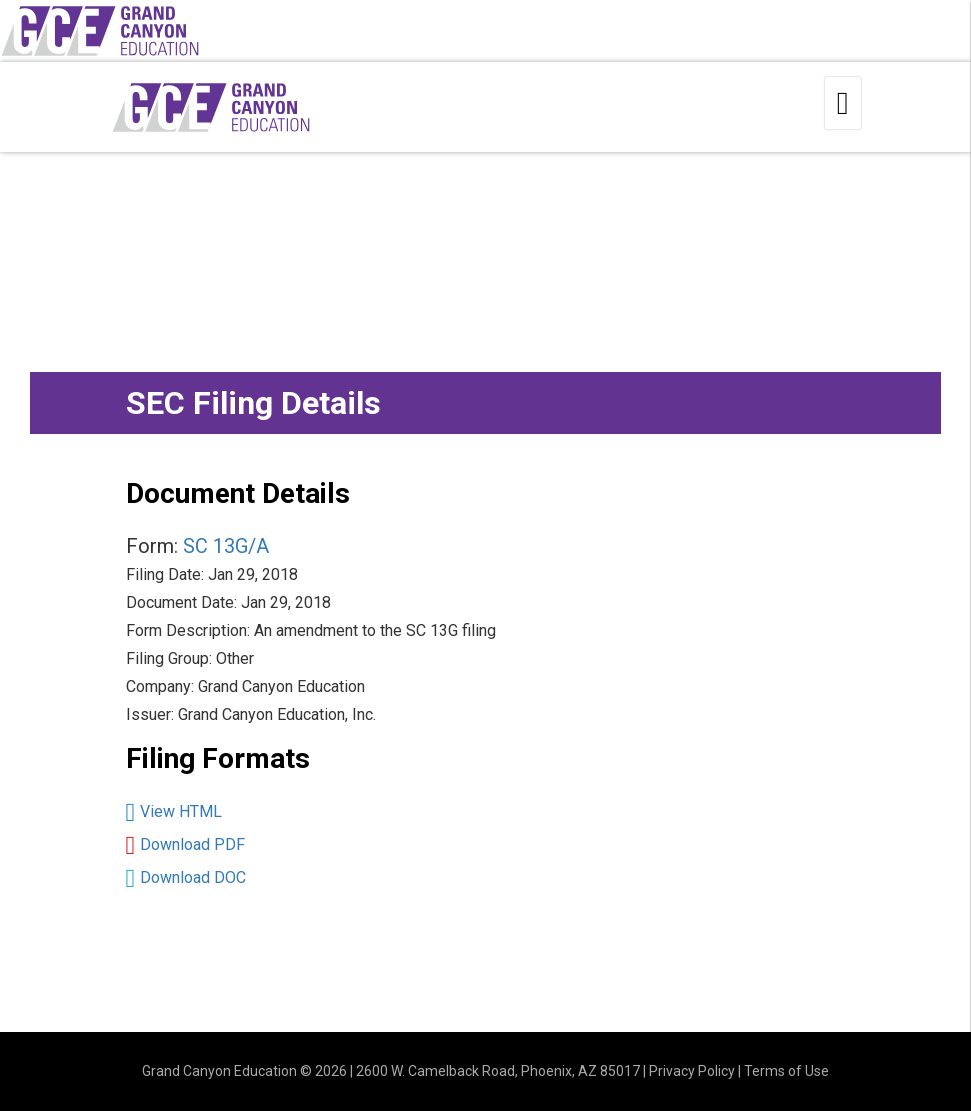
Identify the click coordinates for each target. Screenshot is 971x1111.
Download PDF (192, 844)
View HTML (181, 811)
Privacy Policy (692, 1071)
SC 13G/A (226, 546)
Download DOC (193, 877)
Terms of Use (786, 1071)
